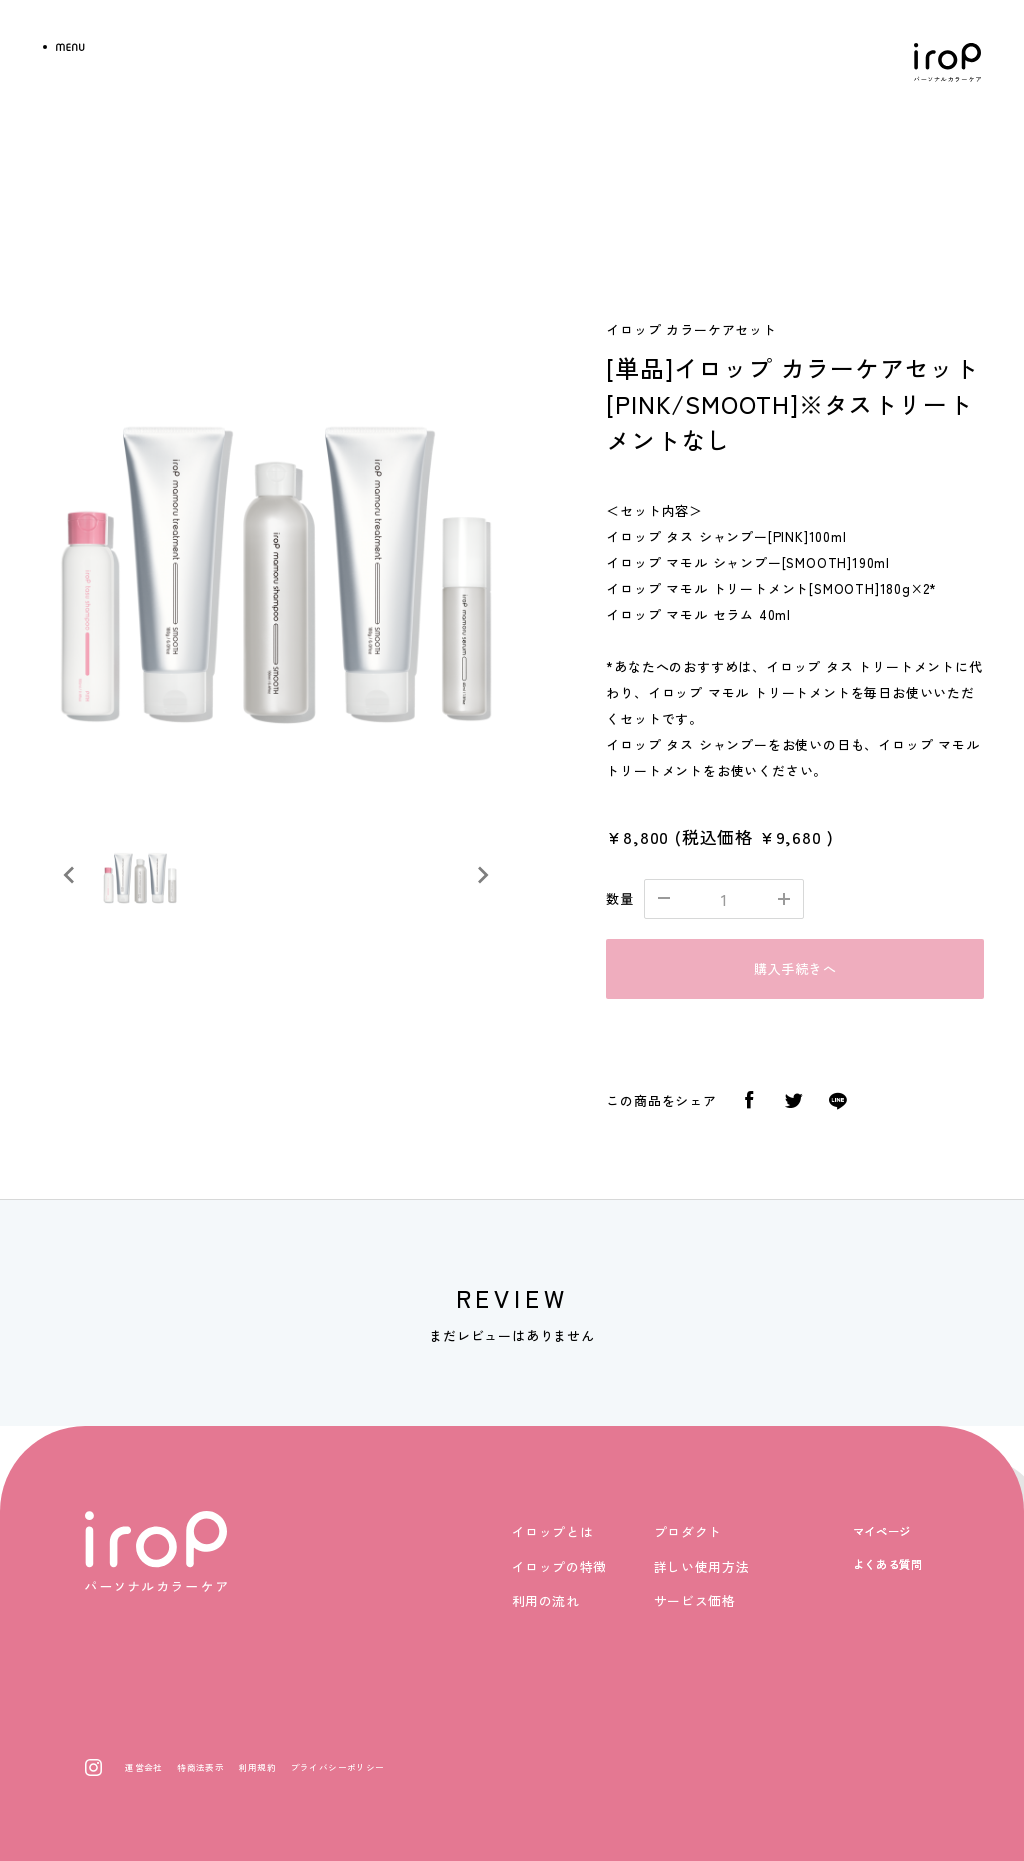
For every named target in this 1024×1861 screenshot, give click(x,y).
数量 (620, 898)
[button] (140, 875)
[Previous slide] (70, 875)
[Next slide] (482, 875)
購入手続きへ (795, 968)
